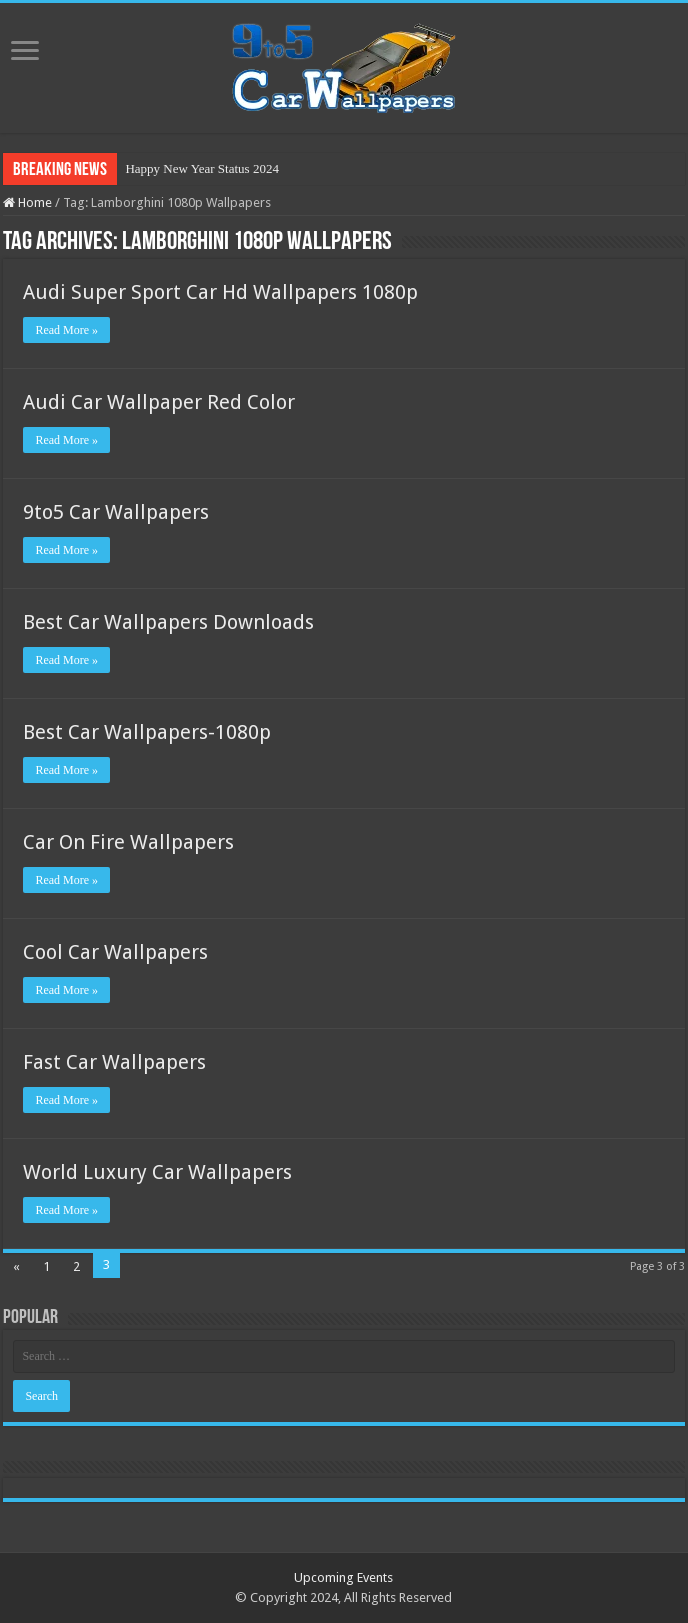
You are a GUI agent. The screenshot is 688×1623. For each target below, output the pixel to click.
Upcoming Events (343, 1577)
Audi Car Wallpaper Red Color (159, 402)
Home (27, 202)
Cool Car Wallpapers (115, 952)
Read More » (66, 330)
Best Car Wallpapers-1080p (147, 732)
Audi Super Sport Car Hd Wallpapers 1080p (220, 292)
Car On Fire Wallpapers (128, 842)
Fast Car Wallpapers (114, 1062)
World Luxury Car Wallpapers (157, 1172)
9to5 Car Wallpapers (116, 512)
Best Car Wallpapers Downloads (168, 622)
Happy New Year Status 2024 (201, 168)
